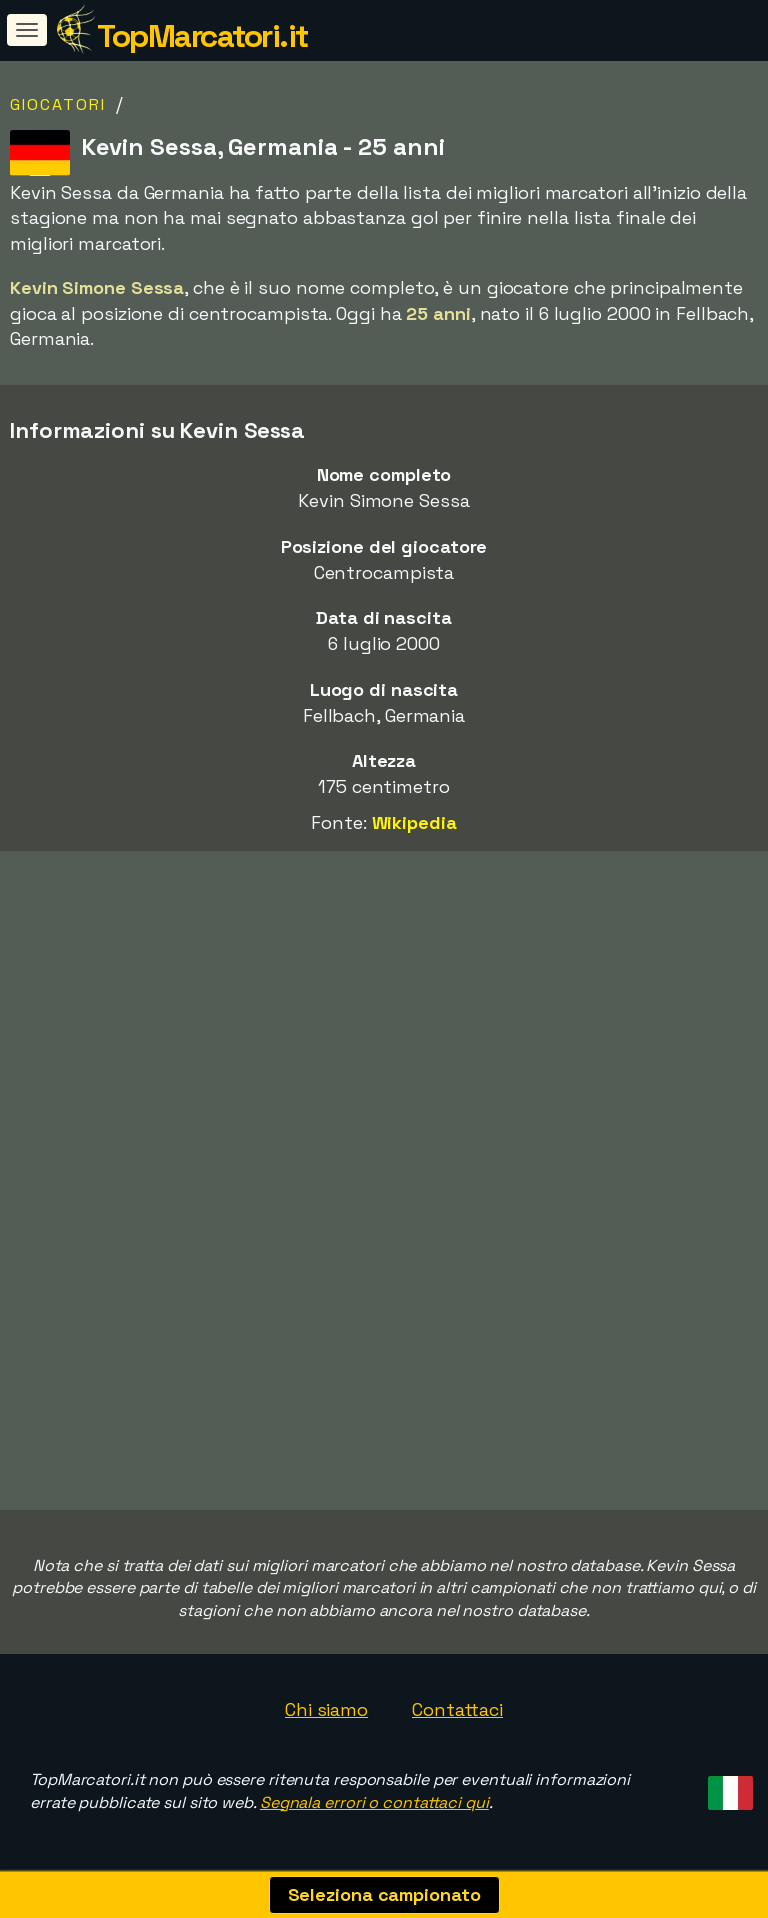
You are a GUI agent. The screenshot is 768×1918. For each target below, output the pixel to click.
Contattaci (457, 1709)
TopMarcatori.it (202, 36)
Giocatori (58, 104)
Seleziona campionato (384, 1894)
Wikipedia (414, 822)
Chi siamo (326, 1709)
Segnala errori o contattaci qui (374, 1802)
